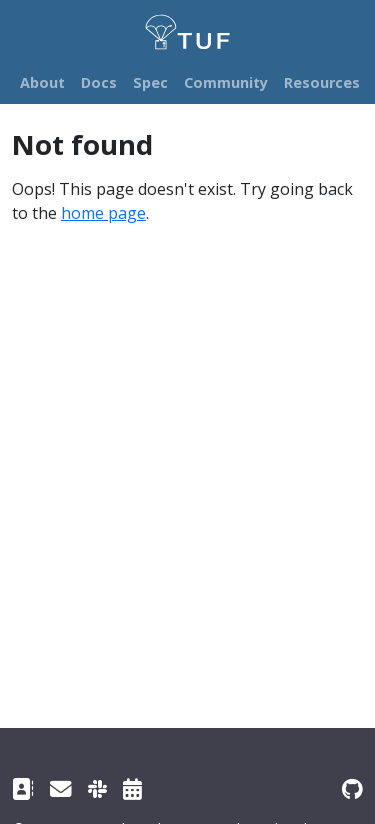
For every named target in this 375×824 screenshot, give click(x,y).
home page (103, 213)
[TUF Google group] (61, 788)
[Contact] (23, 788)
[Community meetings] (132, 788)
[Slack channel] (97, 788)
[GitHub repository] (352, 788)
